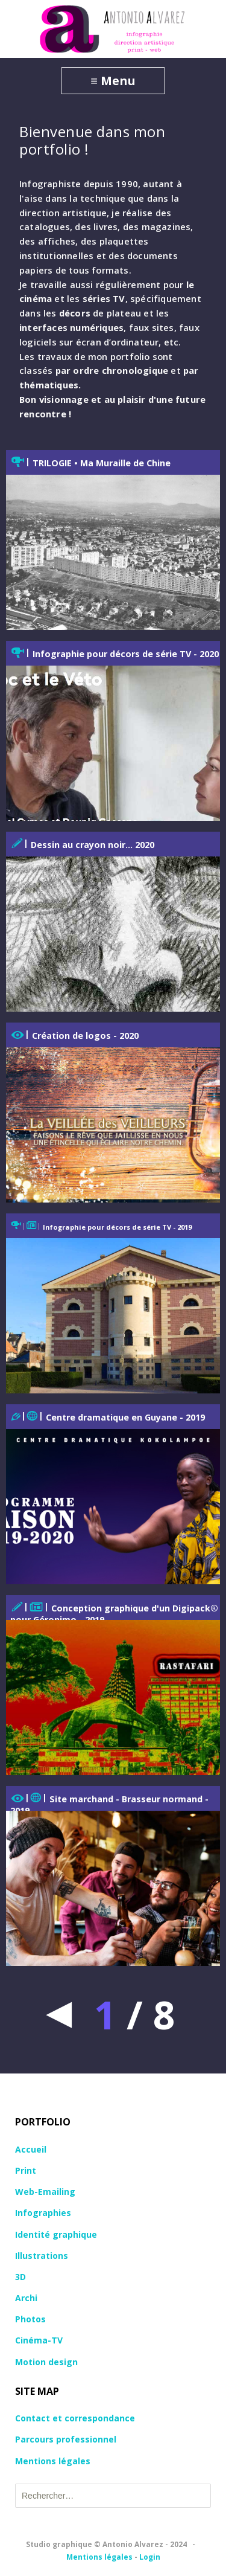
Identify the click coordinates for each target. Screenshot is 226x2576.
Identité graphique (56, 2234)
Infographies (43, 2212)
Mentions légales (52, 2461)
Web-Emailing (45, 2191)
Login (149, 2557)
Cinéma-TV (39, 2340)
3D (20, 2276)
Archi (26, 2298)
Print (25, 2170)
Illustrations (41, 2255)
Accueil (30, 2149)
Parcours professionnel (65, 2439)
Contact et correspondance (75, 2418)
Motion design (46, 2362)
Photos (30, 2319)
